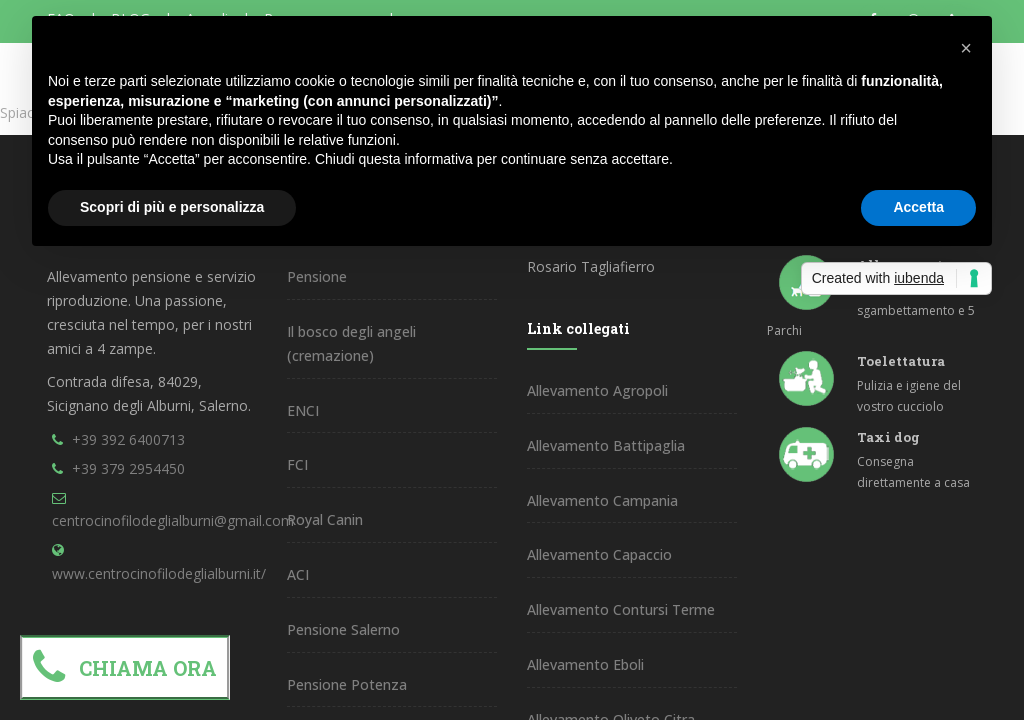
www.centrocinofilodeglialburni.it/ (159, 573)
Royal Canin (325, 519)
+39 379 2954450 (128, 468)
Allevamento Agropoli (597, 390)
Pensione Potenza (347, 684)
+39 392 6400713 (128, 439)
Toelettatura (901, 361)
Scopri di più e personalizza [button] (172, 207)
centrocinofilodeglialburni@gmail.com (173, 520)
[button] (966, 48)
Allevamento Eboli (585, 664)
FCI (297, 464)
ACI (298, 574)
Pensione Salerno (343, 629)
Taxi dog (888, 437)
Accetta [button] (918, 207)
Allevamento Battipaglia (606, 445)
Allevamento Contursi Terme (621, 609)
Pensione (317, 276)
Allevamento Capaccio (599, 554)
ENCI (303, 410)
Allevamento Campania (602, 500)
